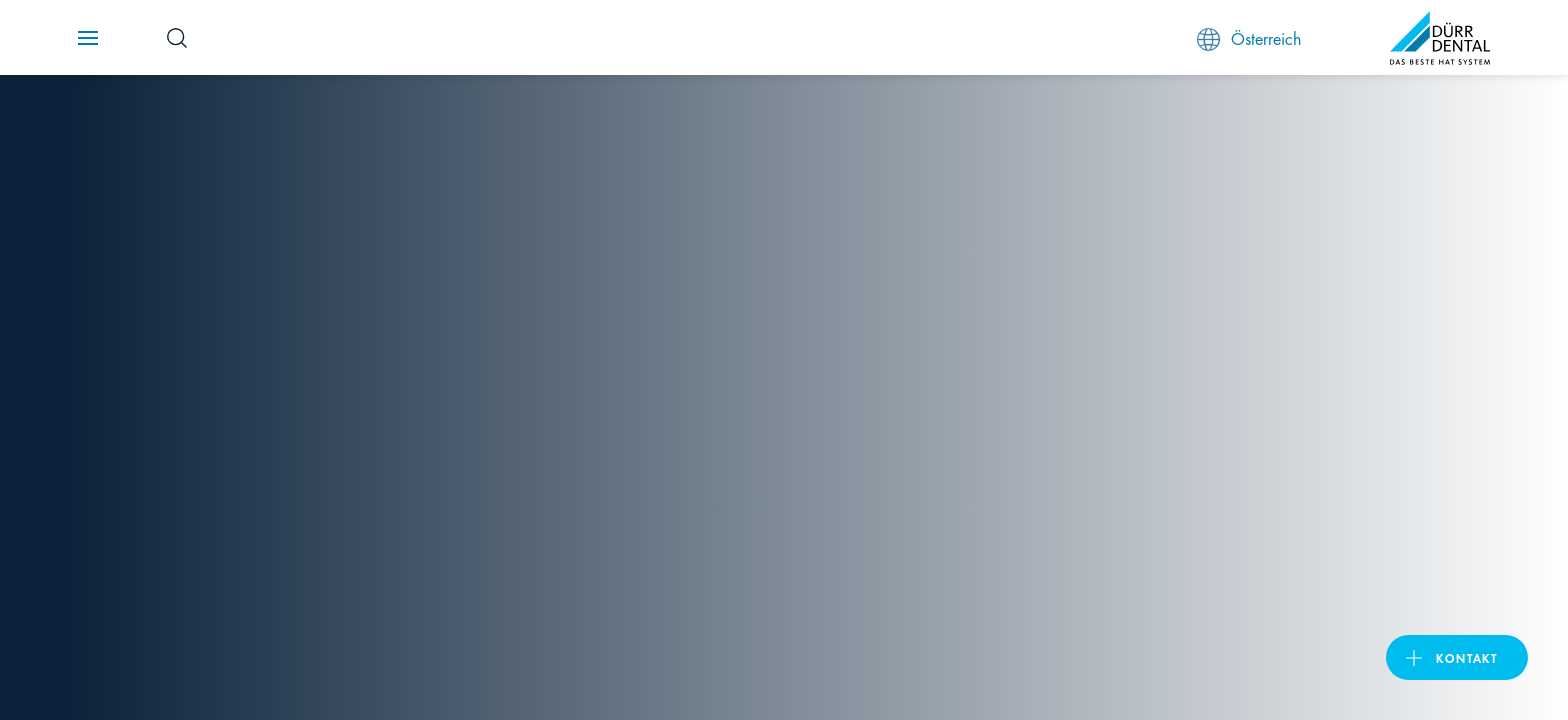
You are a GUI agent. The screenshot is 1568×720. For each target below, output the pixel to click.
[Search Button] (177, 38)
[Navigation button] (88, 38)
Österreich (1249, 38)
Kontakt (1467, 657)
